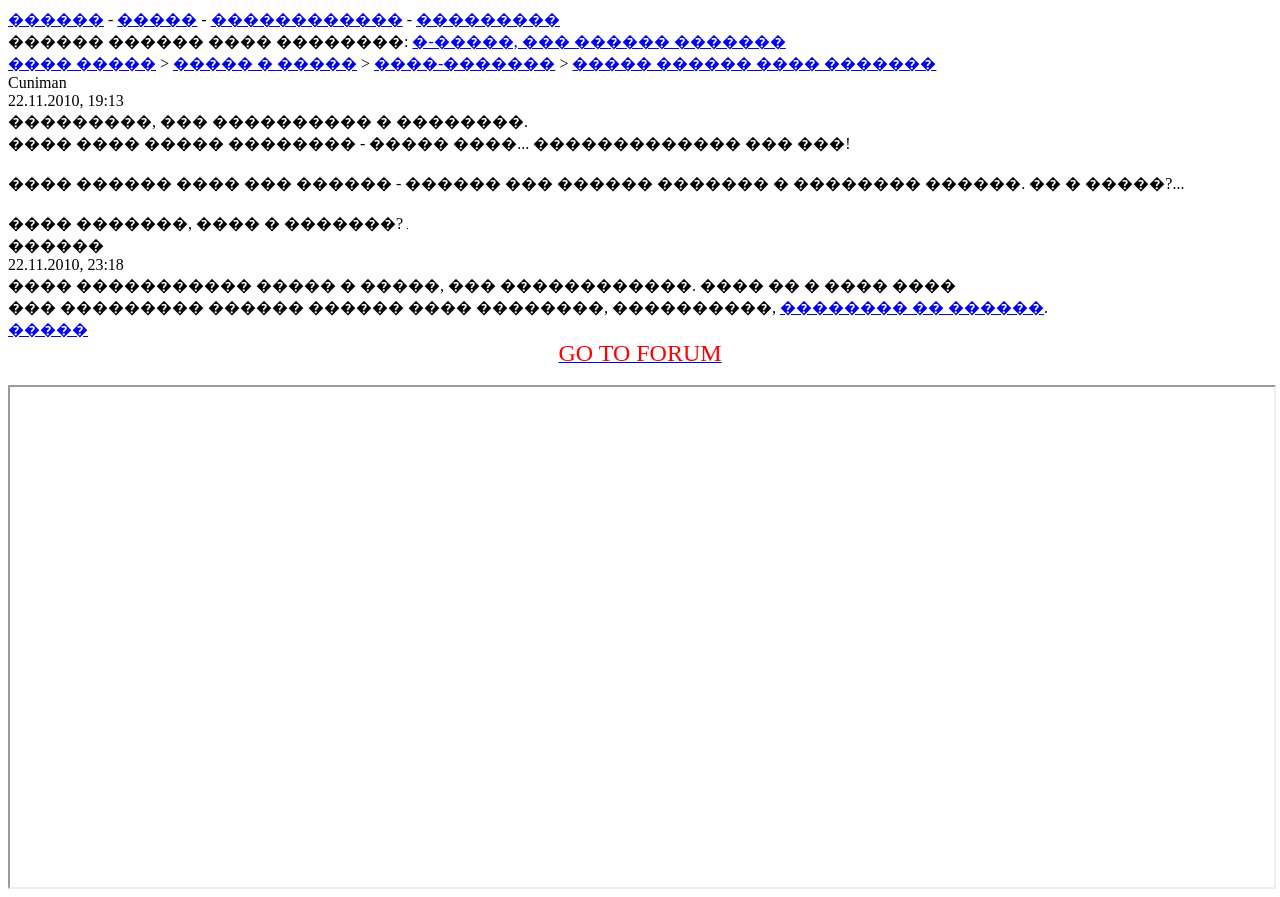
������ (56, 19)
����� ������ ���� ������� (754, 63)
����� (157, 19)
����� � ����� (265, 63)
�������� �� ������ (912, 307)
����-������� (464, 63)
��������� (488, 19)
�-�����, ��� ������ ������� (598, 41)
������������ (307, 19)
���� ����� (82, 63)
